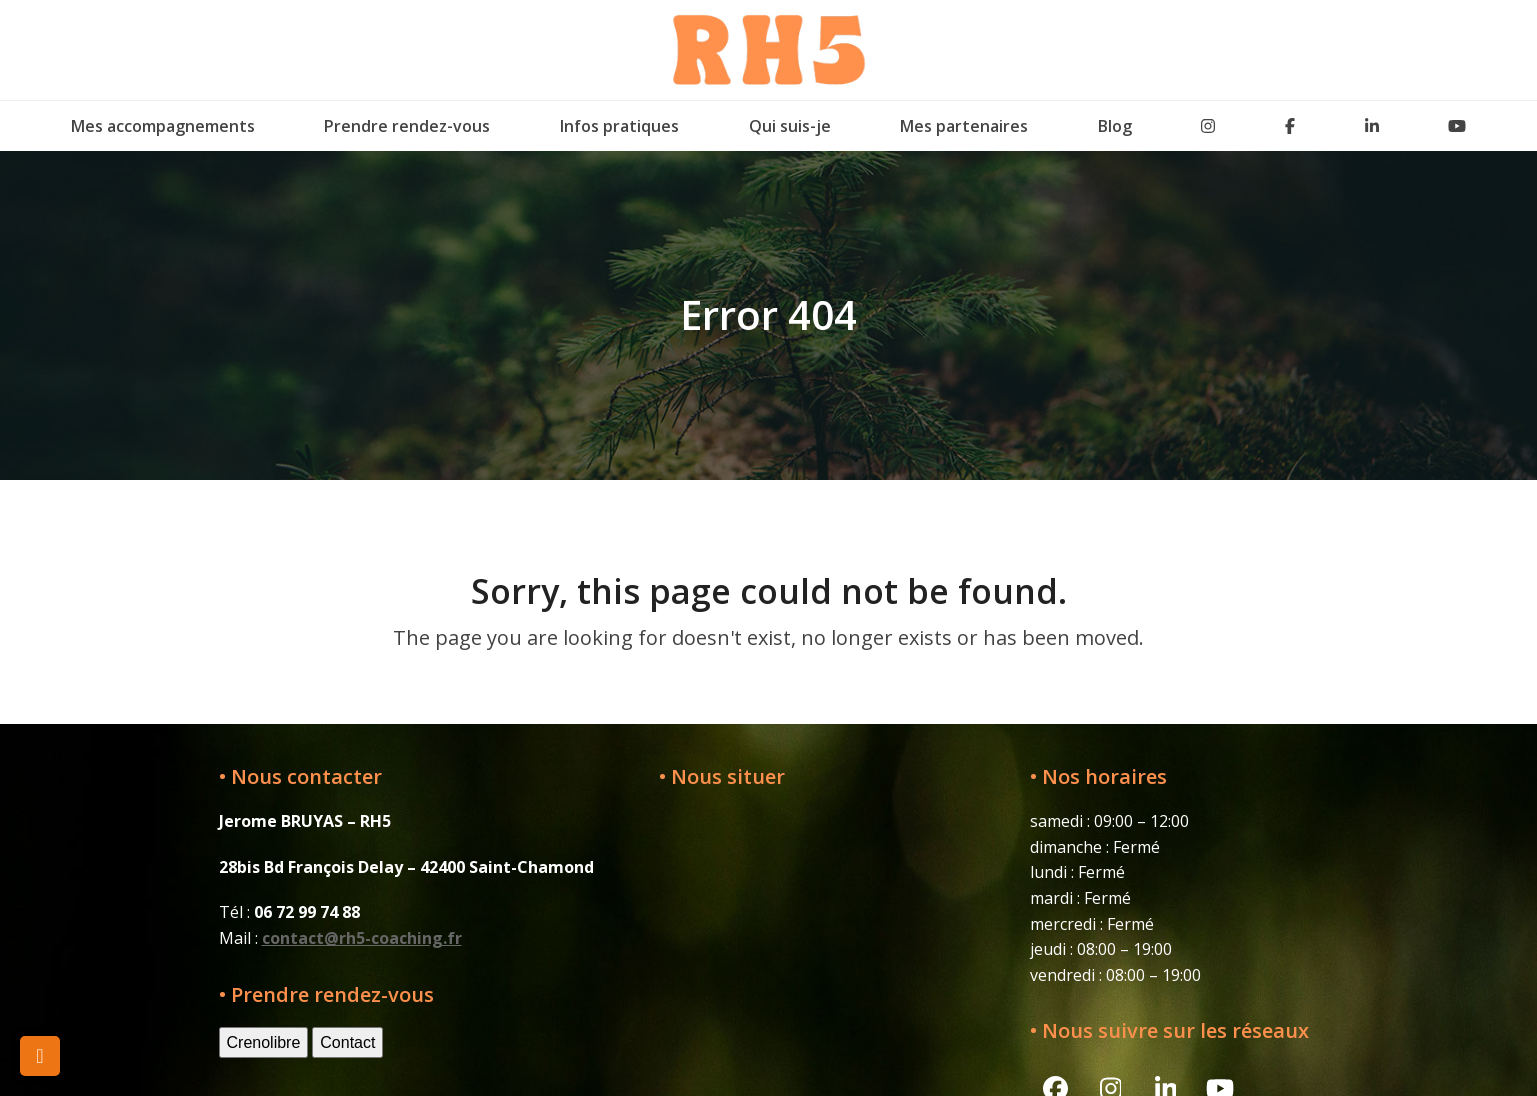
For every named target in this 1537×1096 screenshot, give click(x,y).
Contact (347, 1042)
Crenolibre (264, 1042)
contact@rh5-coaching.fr (362, 938)
